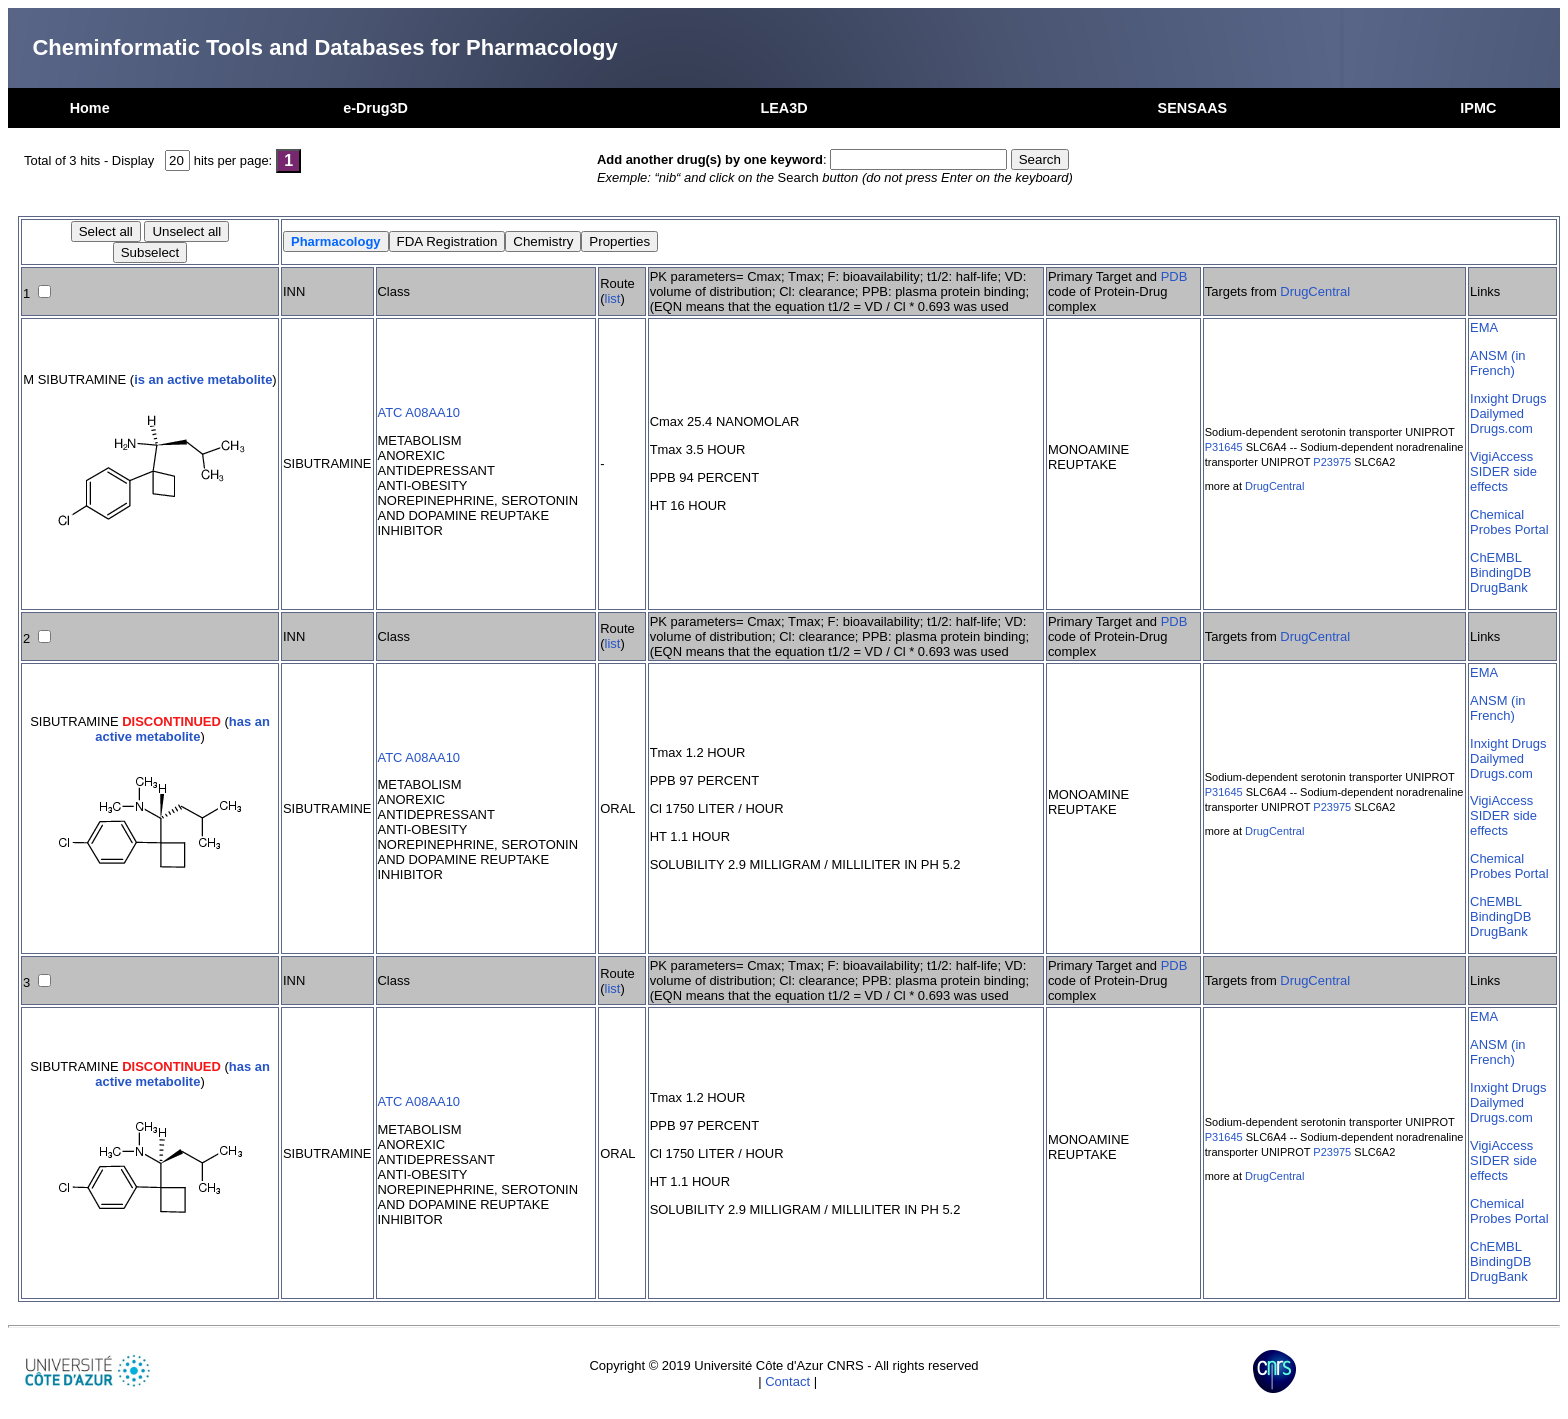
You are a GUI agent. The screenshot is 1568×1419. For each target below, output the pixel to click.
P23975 (1332, 462)
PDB (1174, 276)
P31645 (1224, 447)
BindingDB (1500, 572)
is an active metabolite (203, 379)
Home (90, 108)
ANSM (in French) (1497, 363)
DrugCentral (1315, 291)
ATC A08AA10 (419, 412)
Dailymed (1497, 413)
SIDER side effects (1503, 479)
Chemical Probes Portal (1509, 522)
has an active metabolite (182, 729)
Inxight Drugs (1508, 398)
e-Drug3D (375, 108)
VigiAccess (1501, 456)
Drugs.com (1501, 428)
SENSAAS (1193, 108)
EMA (1484, 327)
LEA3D (783, 108)
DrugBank (1499, 587)
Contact (787, 1381)
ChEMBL (1496, 557)
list (613, 298)
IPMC (1478, 108)
